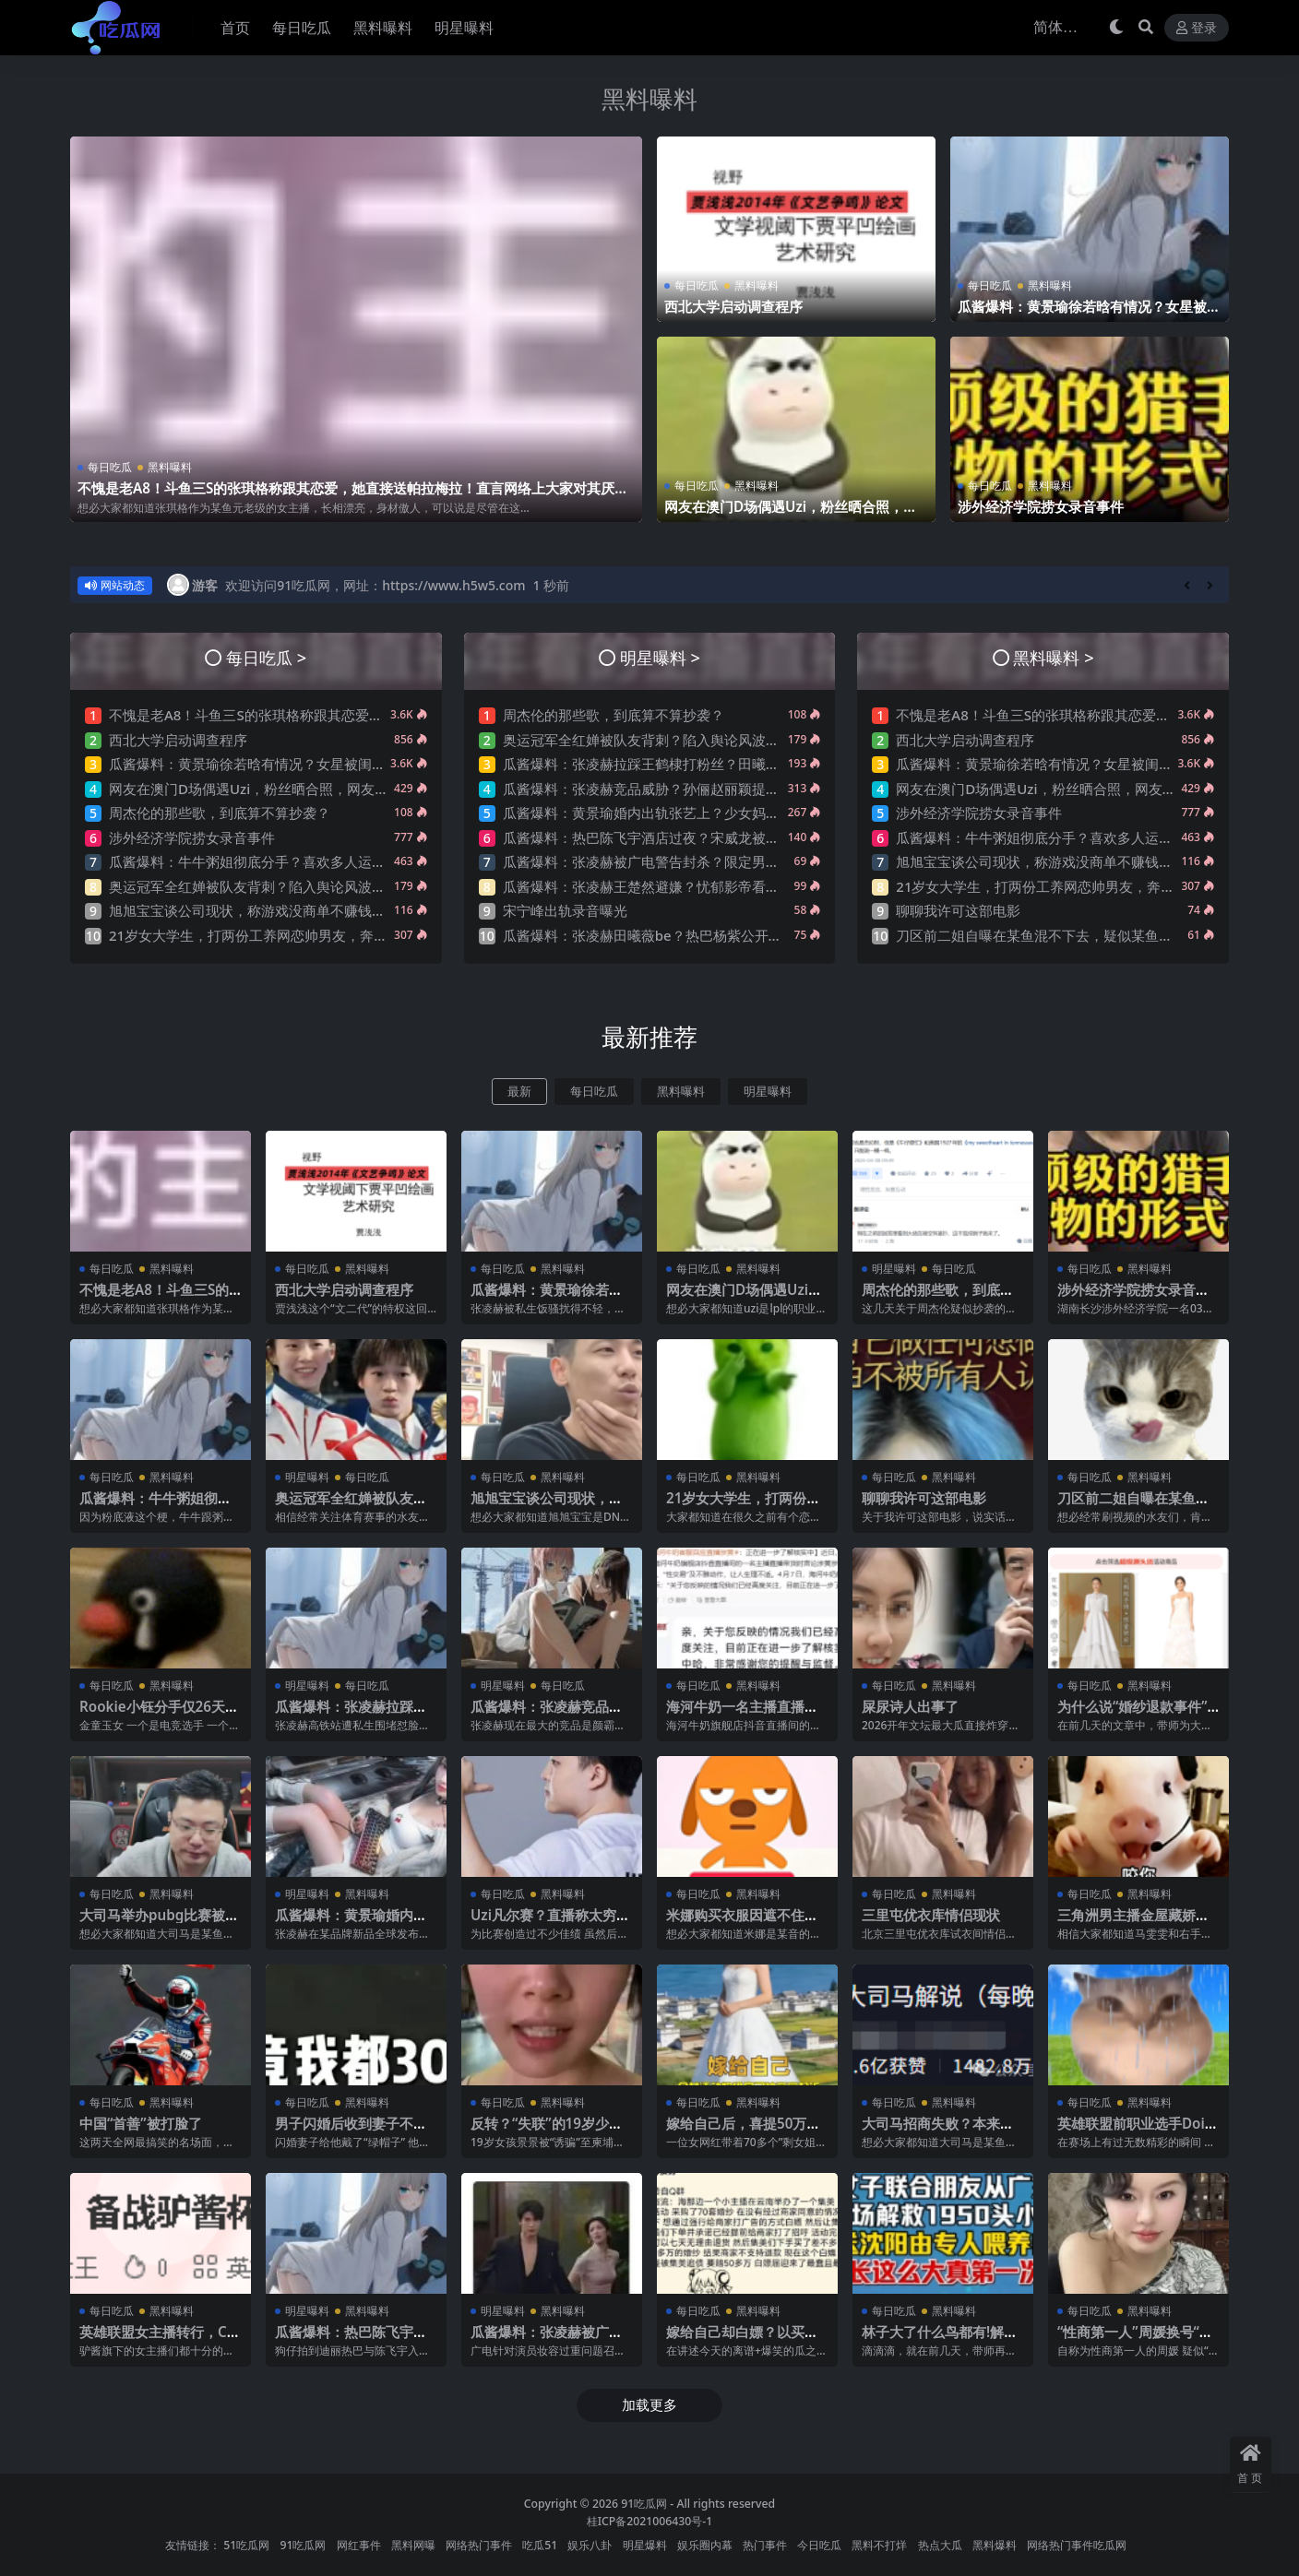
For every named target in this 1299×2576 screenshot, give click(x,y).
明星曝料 (768, 1091)
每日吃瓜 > (266, 657)
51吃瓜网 (246, 2545)
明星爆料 (645, 2545)
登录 (1196, 28)
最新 (519, 1091)
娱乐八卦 (589, 2545)
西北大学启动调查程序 (733, 306)
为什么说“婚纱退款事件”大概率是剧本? (1132, 1714)
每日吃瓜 (110, 467)
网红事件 (359, 2545)
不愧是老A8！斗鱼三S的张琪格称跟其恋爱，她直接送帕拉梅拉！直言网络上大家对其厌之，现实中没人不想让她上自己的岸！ (345, 496)
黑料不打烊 (879, 2545)
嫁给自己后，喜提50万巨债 (743, 2131)
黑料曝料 (649, 98)
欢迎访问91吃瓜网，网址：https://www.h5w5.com (375, 585)
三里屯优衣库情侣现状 (931, 1914)
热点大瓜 (940, 2545)
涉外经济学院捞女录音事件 (1041, 506)
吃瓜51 (539, 2545)
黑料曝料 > (1053, 657)
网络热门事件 (479, 2545)
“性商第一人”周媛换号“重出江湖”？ (1135, 2339)
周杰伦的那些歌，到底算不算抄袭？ (219, 812)
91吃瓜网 (644, 2503)
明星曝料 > (660, 657)
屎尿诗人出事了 (910, 1706)
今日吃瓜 (819, 2545)
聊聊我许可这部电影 (958, 910)
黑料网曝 (413, 2545)
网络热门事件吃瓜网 (1076, 2545)
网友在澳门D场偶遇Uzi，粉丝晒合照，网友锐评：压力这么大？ (790, 514)
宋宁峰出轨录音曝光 (565, 910)
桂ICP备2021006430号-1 (650, 2521)
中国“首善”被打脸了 (140, 2123)
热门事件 (765, 2545)
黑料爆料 (994, 2545)
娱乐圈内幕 (705, 2545)
